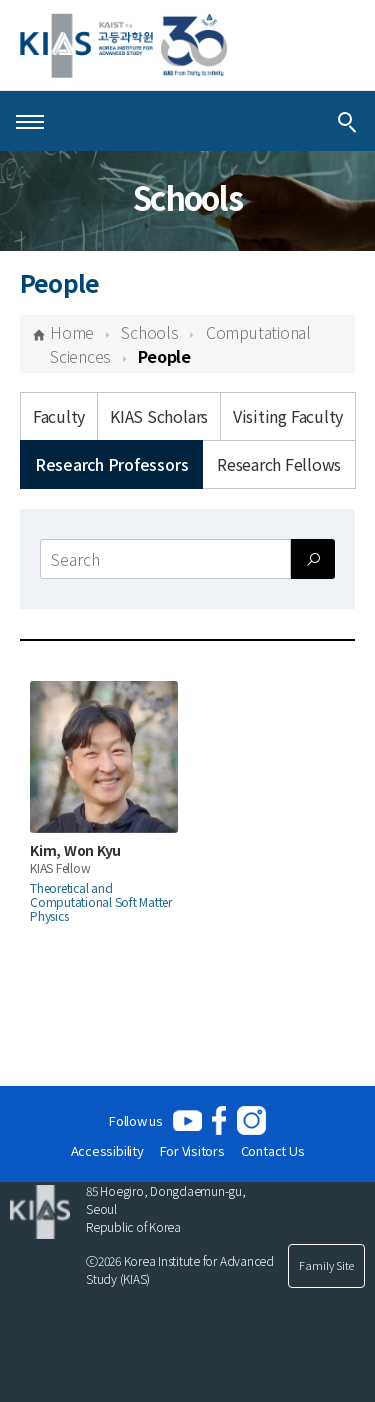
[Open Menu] (30, 121)
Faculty (59, 416)
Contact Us (273, 1150)
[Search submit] (313, 559)
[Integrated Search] (347, 121)
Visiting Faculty (288, 416)
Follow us (136, 1120)
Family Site (326, 1265)
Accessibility (107, 1150)
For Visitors (192, 1150)
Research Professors (111, 464)
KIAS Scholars (159, 416)
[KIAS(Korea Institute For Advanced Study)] (123, 45)
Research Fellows (279, 464)
